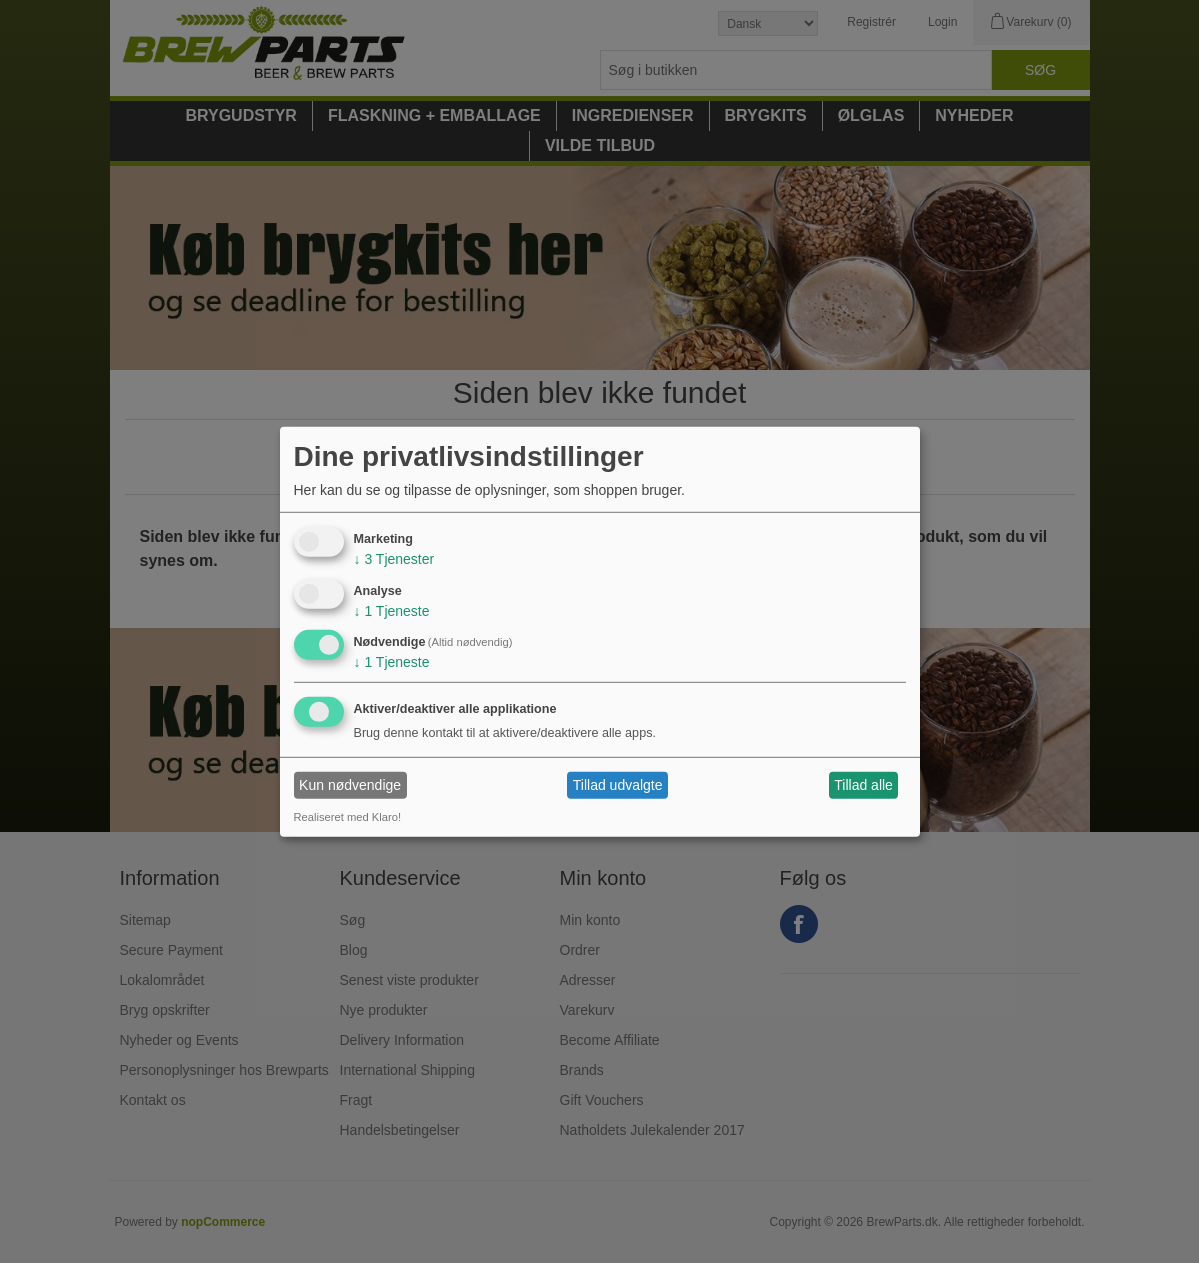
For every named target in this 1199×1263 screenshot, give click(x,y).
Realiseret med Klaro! (348, 817)
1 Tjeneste (392, 610)
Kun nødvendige (350, 785)
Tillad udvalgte (618, 785)
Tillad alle (863, 785)
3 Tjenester (394, 559)
